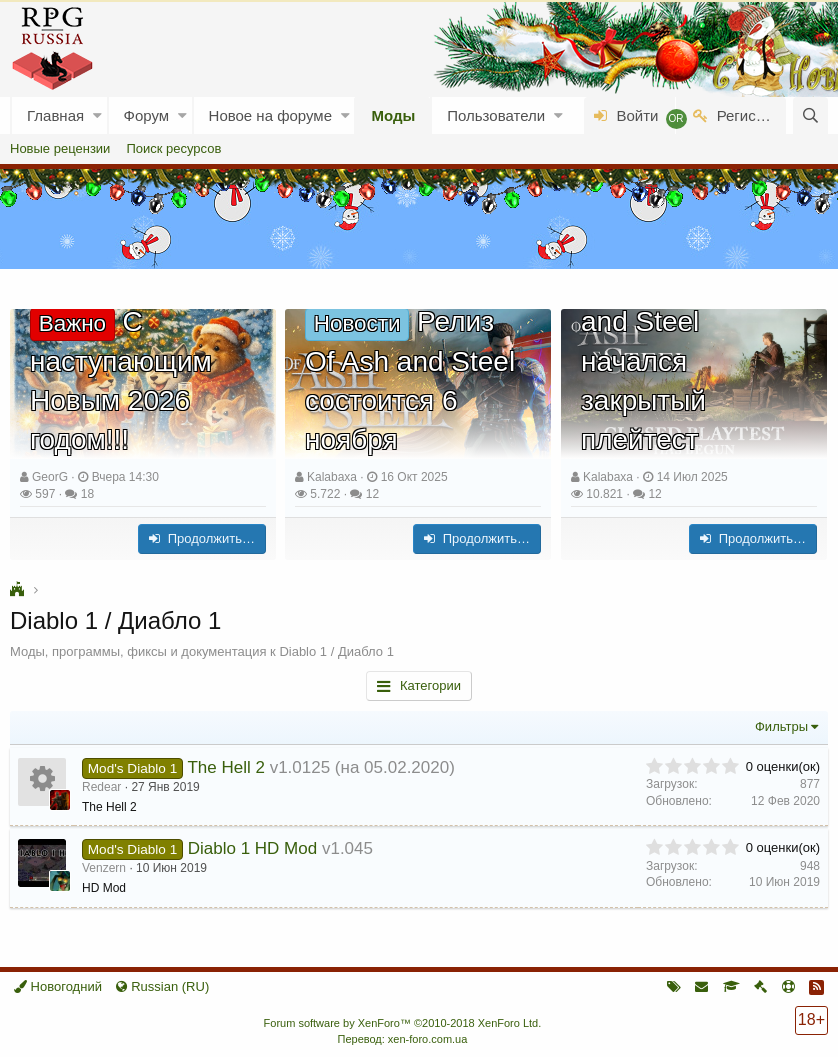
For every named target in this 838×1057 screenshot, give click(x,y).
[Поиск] (810, 115)
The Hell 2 (225, 767)
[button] (97, 115)
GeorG (50, 477)
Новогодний (58, 986)
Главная (55, 115)
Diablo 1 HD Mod (252, 848)
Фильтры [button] (781, 726)
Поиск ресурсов (173, 148)
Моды (393, 115)
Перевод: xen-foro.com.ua (402, 1039)
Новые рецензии (60, 148)
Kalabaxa (332, 477)
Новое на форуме (270, 115)
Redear (101, 787)
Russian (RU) (162, 986)
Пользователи (496, 115)
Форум (147, 115)
